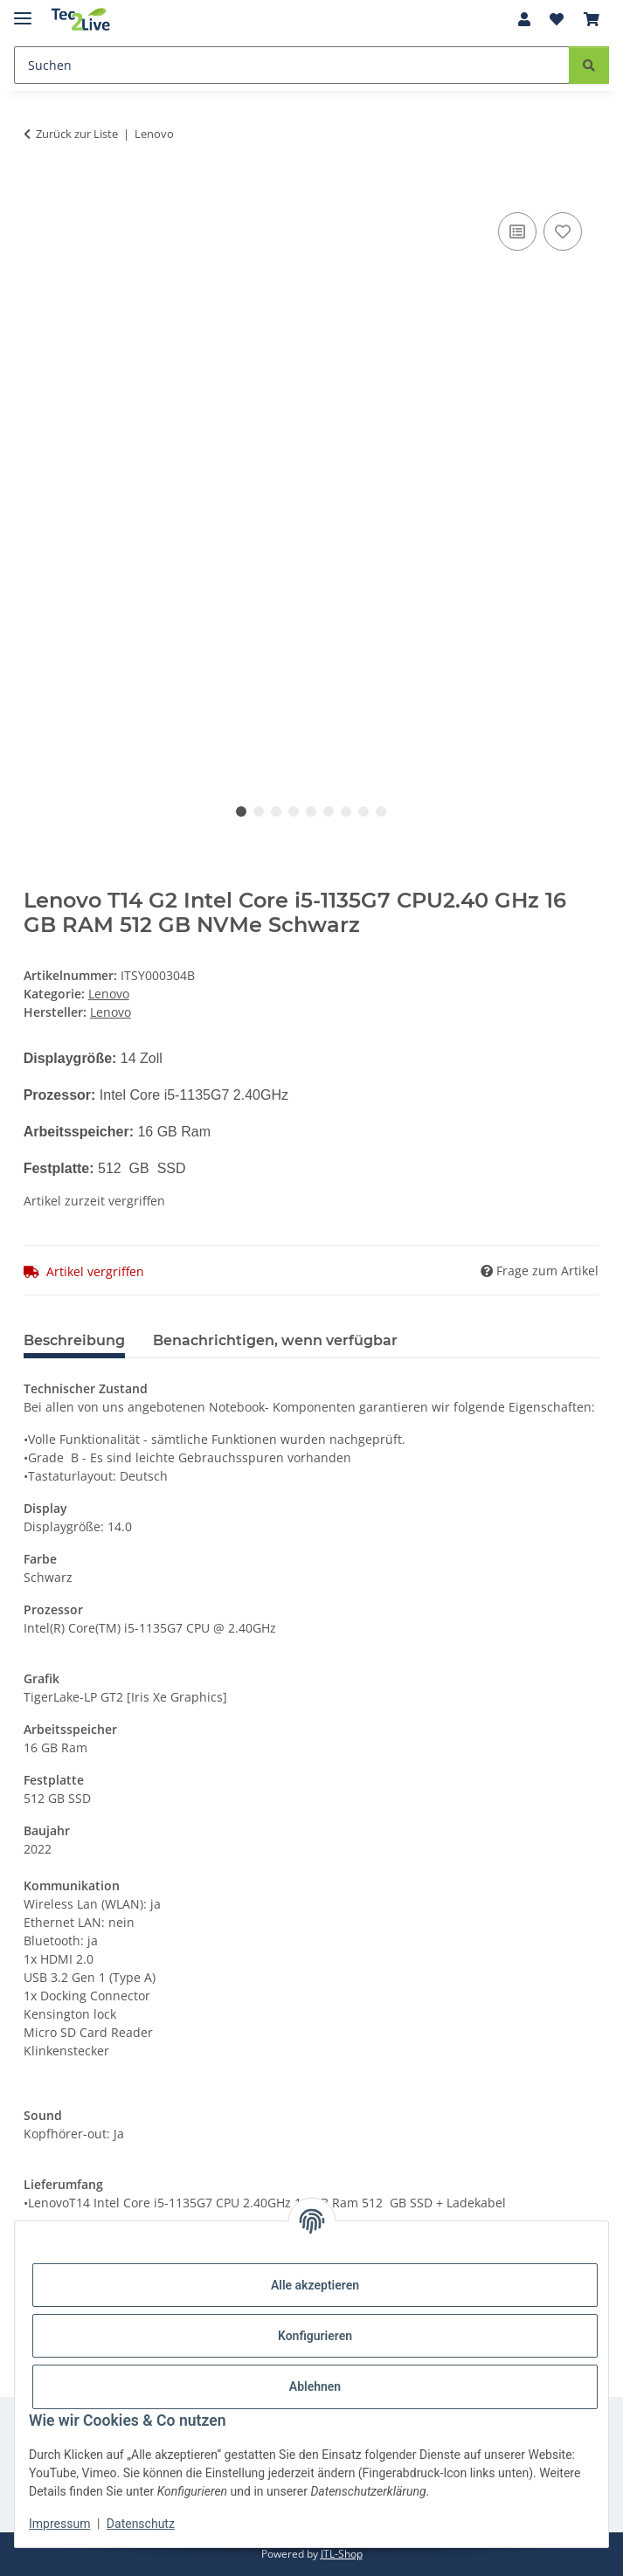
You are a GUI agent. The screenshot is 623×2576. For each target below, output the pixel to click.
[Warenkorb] (591, 19)
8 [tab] (363, 811)
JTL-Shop (342, 2553)
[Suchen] (292, 65)
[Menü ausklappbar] (22, 11)
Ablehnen (315, 2386)
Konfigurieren (315, 2336)
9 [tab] (381, 811)
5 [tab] (311, 811)
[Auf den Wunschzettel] (562, 231)
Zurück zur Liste (77, 134)
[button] (524, 19)
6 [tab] (328, 811)
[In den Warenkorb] (38, 188)
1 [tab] (241, 811)
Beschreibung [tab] (74, 1340)
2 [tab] (258, 811)
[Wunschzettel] (556, 19)
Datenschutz (141, 2524)
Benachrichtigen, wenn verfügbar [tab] (275, 1340)
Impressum (59, 2524)
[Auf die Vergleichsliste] (517, 231)
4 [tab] (293, 811)
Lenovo (108, 993)
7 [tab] (346, 811)
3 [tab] (276, 811)
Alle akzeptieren (315, 2285)
